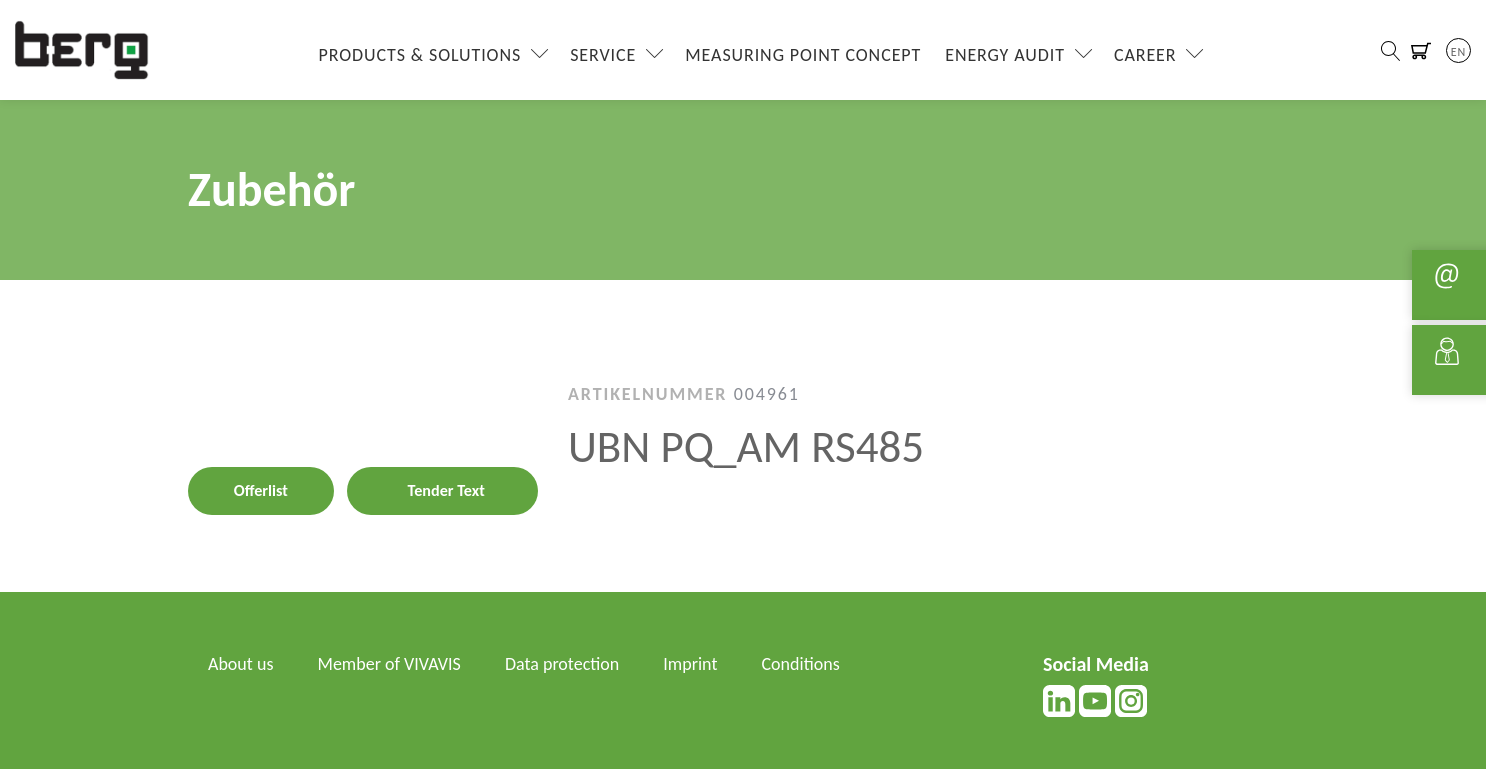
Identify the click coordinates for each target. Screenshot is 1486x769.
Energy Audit (1005, 55)
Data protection (562, 664)
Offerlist (261, 490)
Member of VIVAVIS (389, 664)
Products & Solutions (420, 55)
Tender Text (446, 490)
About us (240, 664)
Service (603, 55)
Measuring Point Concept (803, 55)
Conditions (801, 664)
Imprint (690, 664)
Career (1145, 55)
